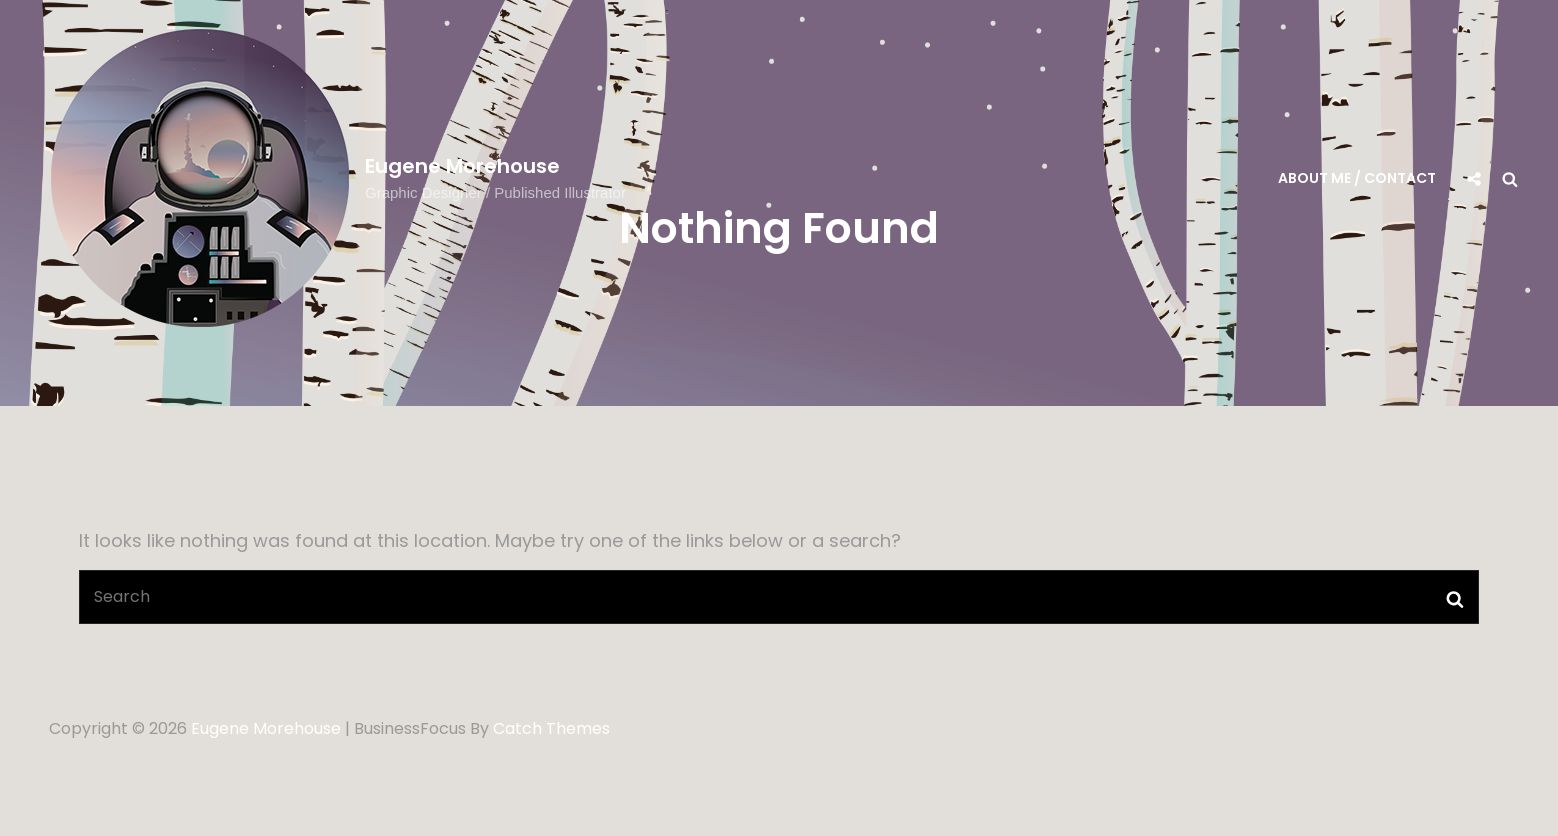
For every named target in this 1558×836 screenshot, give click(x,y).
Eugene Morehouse (462, 166)
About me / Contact (1357, 178)
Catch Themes (551, 728)
